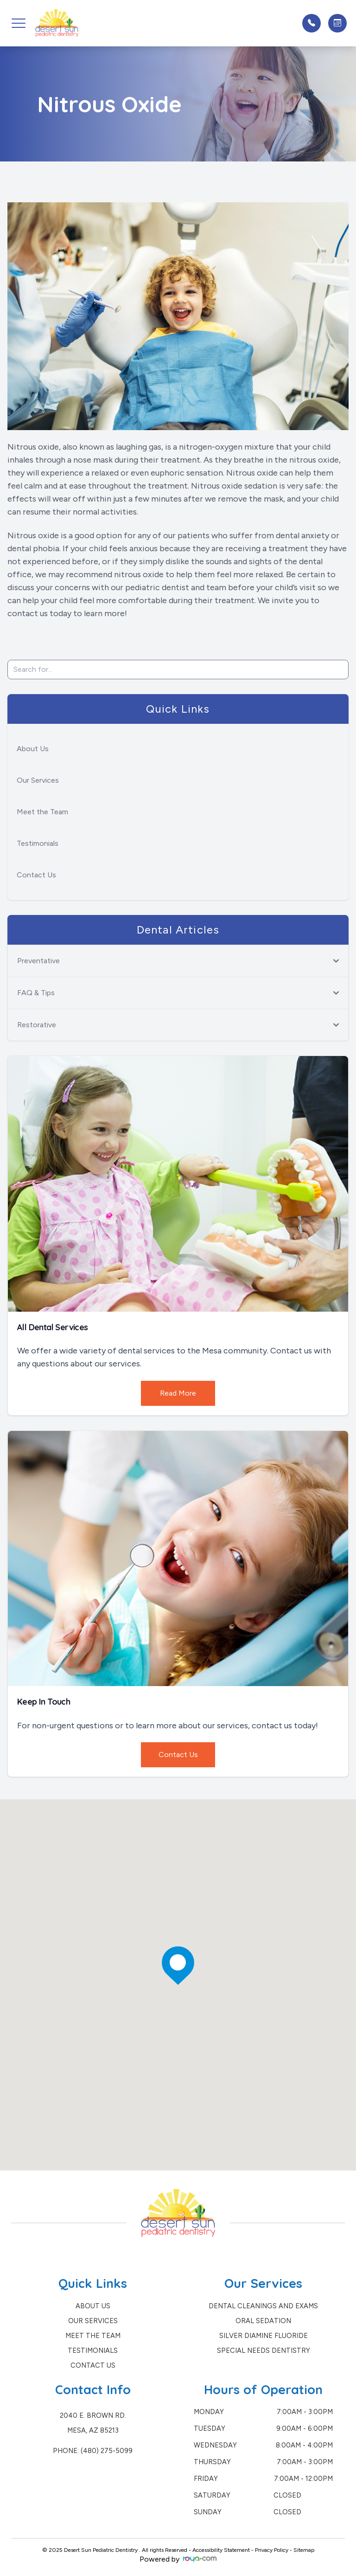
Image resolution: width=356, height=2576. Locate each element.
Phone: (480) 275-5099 (93, 2451)
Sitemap (303, 2550)
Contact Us (36, 874)
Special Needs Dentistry (263, 2350)
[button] (18, 23)
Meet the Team (42, 811)
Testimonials (37, 843)
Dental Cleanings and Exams (263, 2306)
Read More (178, 1393)
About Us (33, 748)
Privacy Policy (271, 2550)
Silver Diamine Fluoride (263, 2335)
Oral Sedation (263, 2321)
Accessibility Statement (221, 2550)
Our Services (38, 780)
